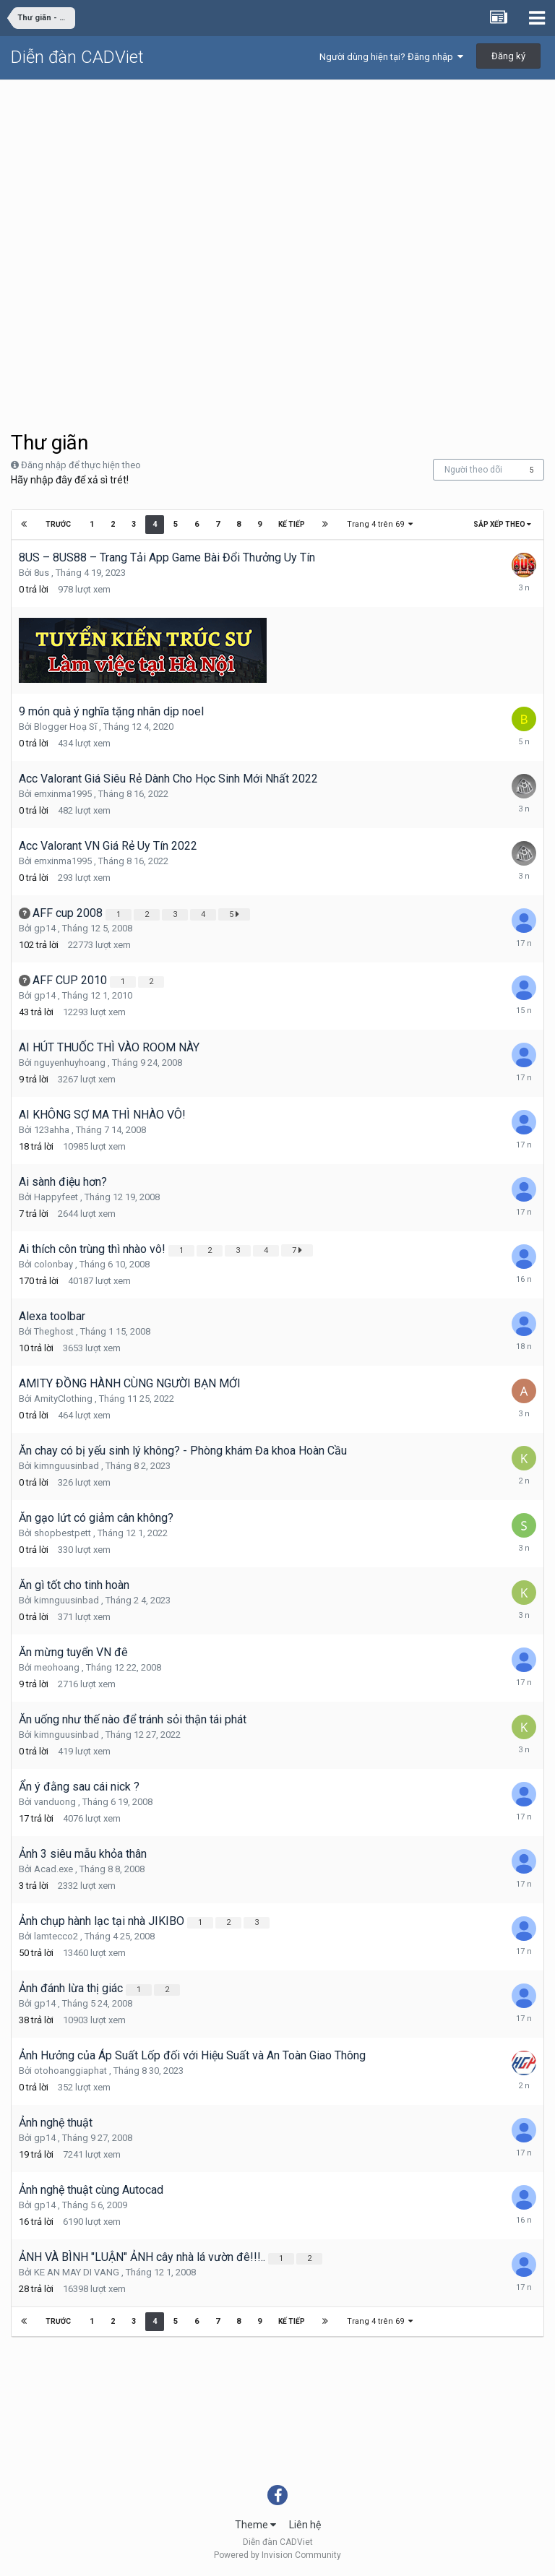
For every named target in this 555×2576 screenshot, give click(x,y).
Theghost (54, 1331)
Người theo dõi (473, 470)
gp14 (45, 928)
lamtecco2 (56, 1936)
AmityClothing (63, 1398)
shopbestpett (62, 1533)
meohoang (56, 1667)
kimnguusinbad (66, 1465)
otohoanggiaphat (70, 2070)
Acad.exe (53, 1869)
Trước (59, 524)
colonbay (53, 1264)
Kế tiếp (290, 524)
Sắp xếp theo (502, 524)
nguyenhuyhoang (70, 1062)
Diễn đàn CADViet (77, 57)
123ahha (51, 1129)
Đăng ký (508, 56)
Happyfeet (56, 1197)
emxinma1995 (63, 793)
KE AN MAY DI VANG (76, 2272)
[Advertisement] (277, 188)
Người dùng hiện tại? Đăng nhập (391, 56)
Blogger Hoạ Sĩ (65, 726)
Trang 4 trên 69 (379, 524)
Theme (255, 2524)
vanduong (55, 1801)
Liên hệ (305, 2524)
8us (41, 572)
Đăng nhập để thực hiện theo (81, 465)
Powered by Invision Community (277, 2555)
